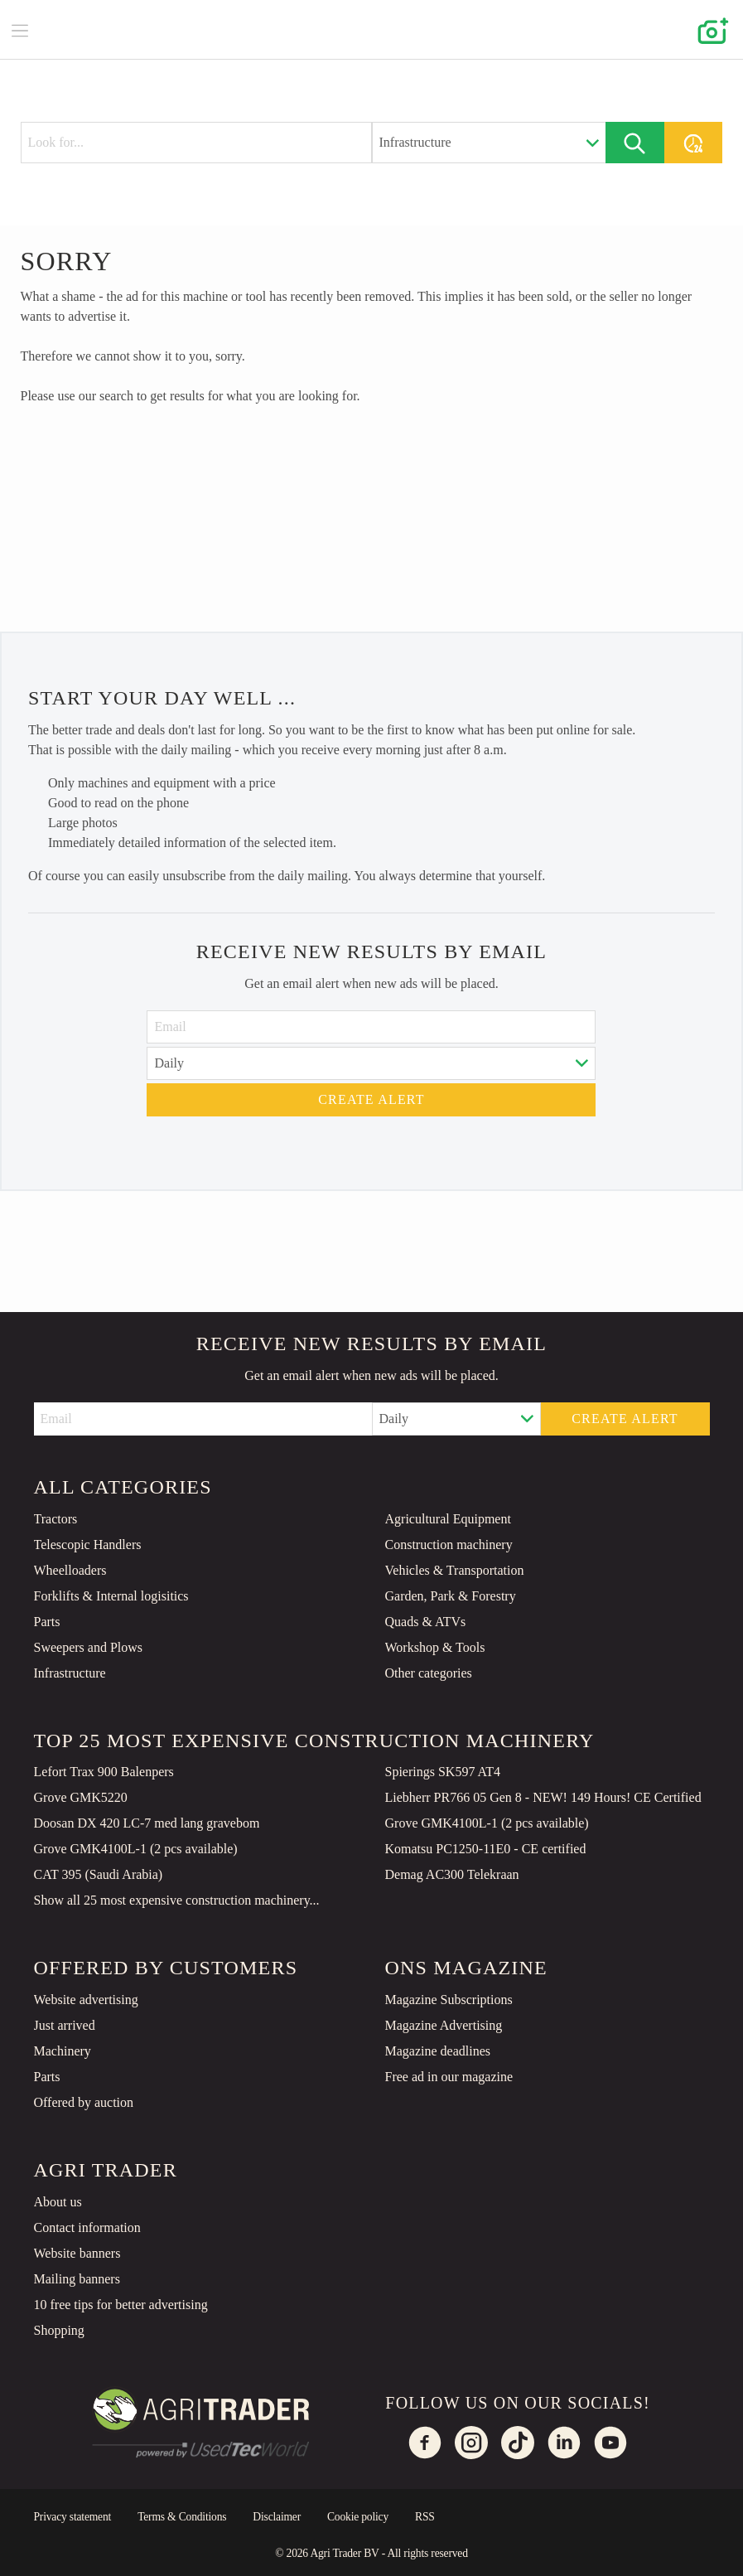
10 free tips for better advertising (121, 2305)
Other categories (428, 1673)
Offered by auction (84, 2102)
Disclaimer (277, 2517)
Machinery (62, 2051)
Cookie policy (357, 2517)
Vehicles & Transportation (454, 1570)
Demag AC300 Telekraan (452, 1874)
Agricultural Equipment (448, 1519)
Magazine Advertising (444, 2025)
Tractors (56, 1519)
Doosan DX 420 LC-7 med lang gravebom (147, 1823)
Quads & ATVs (425, 1622)
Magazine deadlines (438, 2051)
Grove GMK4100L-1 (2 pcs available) (487, 1823)
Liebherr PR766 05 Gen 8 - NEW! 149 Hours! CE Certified (543, 1797)
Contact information (87, 2227)
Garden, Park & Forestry (450, 1596)
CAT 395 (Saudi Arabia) (98, 1874)
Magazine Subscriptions (449, 2000)
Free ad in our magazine (449, 2077)
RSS (425, 2517)
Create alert (371, 1099)
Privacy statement (73, 2517)
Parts (47, 1622)
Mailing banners (77, 2279)
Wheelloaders (70, 1570)
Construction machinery (449, 1544)
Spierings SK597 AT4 (443, 1772)
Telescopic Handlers (88, 1544)
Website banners (77, 2253)
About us (58, 2202)
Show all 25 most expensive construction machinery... (177, 1900)
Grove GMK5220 (81, 1797)
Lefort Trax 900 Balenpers (104, 1772)
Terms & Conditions (182, 2517)
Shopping (59, 2330)
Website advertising (86, 2000)
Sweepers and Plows (88, 1647)
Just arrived (64, 2025)
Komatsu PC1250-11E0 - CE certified (485, 1849)
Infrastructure (70, 1673)
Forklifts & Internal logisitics (111, 1596)
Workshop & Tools (435, 1647)
